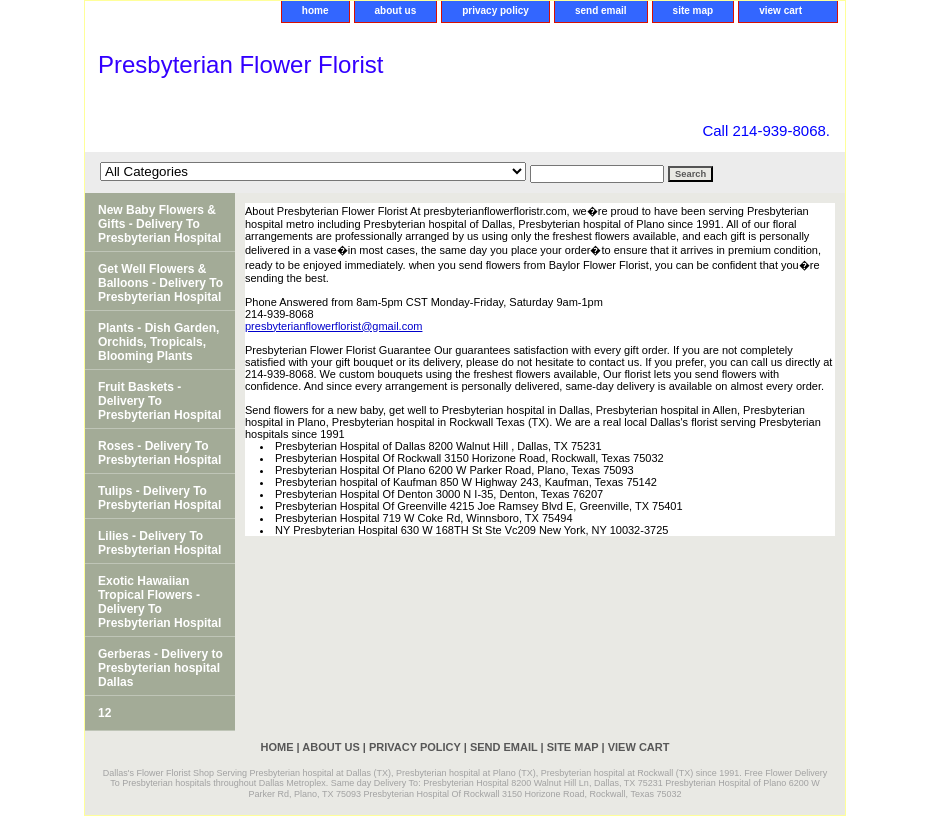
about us (396, 10)
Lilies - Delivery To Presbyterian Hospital (159, 543)
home (315, 10)
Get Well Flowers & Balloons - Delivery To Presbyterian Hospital (160, 283)
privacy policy (495, 10)
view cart (780, 10)
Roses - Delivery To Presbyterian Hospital (159, 453)
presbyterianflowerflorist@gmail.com (333, 326)
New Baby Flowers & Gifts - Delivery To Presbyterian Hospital (159, 224)
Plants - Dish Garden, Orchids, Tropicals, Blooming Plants (158, 342)
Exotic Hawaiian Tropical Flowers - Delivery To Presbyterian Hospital (159, 602)
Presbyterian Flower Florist (240, 64)
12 (104, 713)
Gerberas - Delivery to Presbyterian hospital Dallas (160, 668)
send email (601, 10)
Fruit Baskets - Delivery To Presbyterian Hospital (159, 401)
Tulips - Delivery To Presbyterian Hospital (159, 498)
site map (693, 10)
